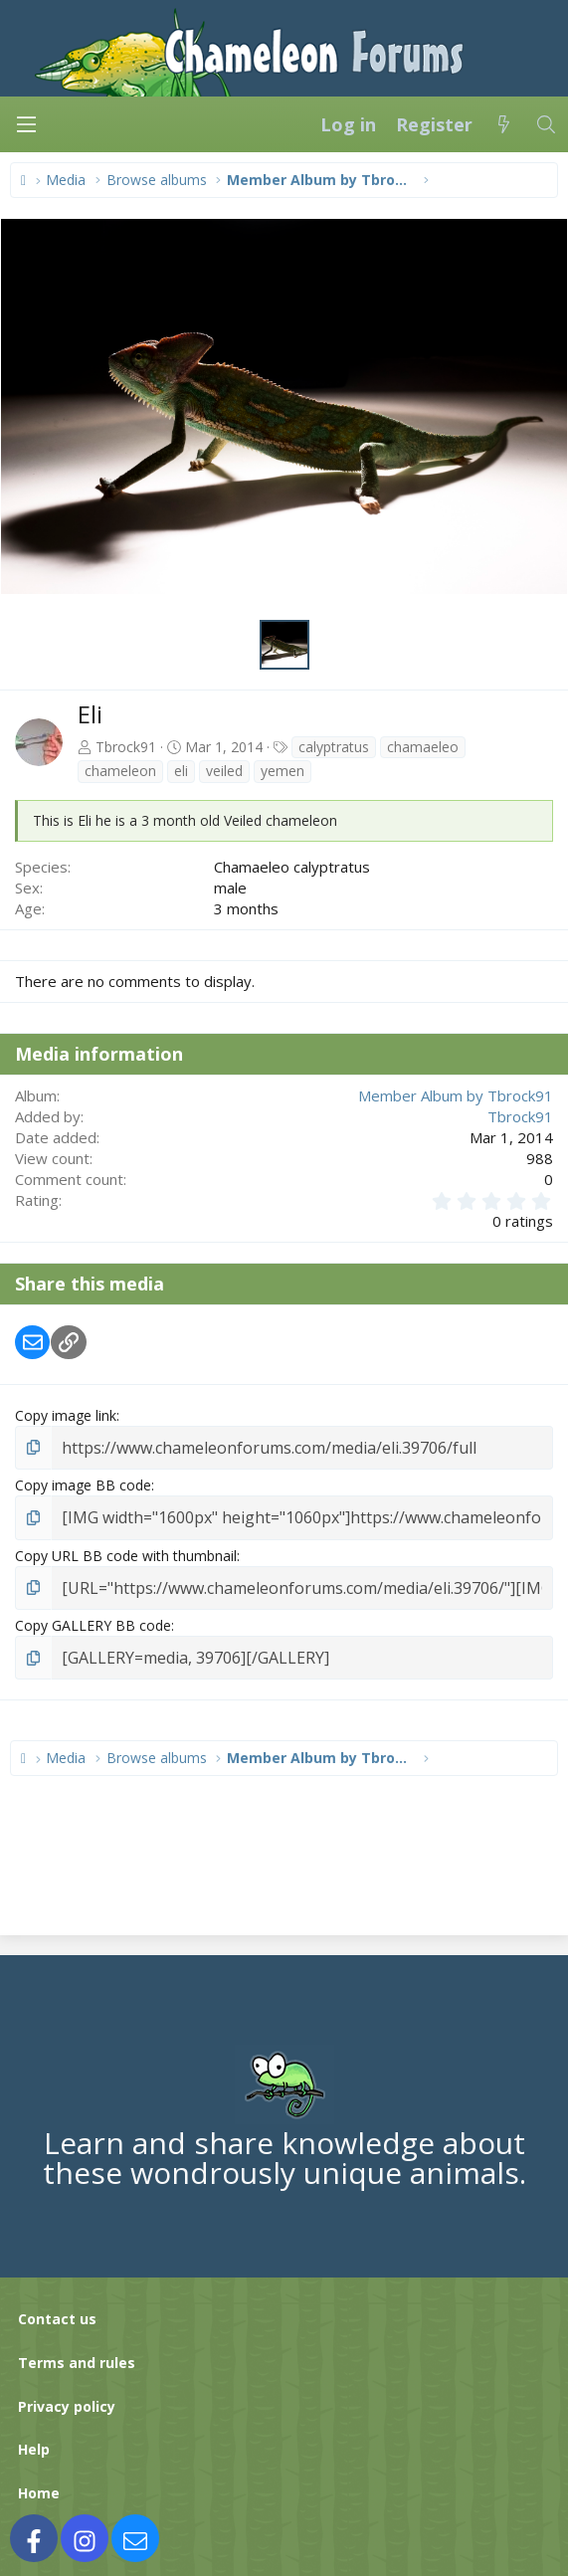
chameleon (120, 770)
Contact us (57, 2307)
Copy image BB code (83, 1482)
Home (39, 2482)
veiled (224, 770)
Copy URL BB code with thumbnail (126, 1549)
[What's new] (503, 124)
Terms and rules (76, 2351)
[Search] (546, 124)
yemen (282, 770)
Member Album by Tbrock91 (455, 1095)
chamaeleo (423, 746)
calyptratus (333, 746)
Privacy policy (66, 2394)
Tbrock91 (125, 746)
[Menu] (26, 124)
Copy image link (65, 1415)
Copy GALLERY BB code (93, 1617)
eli (181, 770)
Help (34, 2438)
